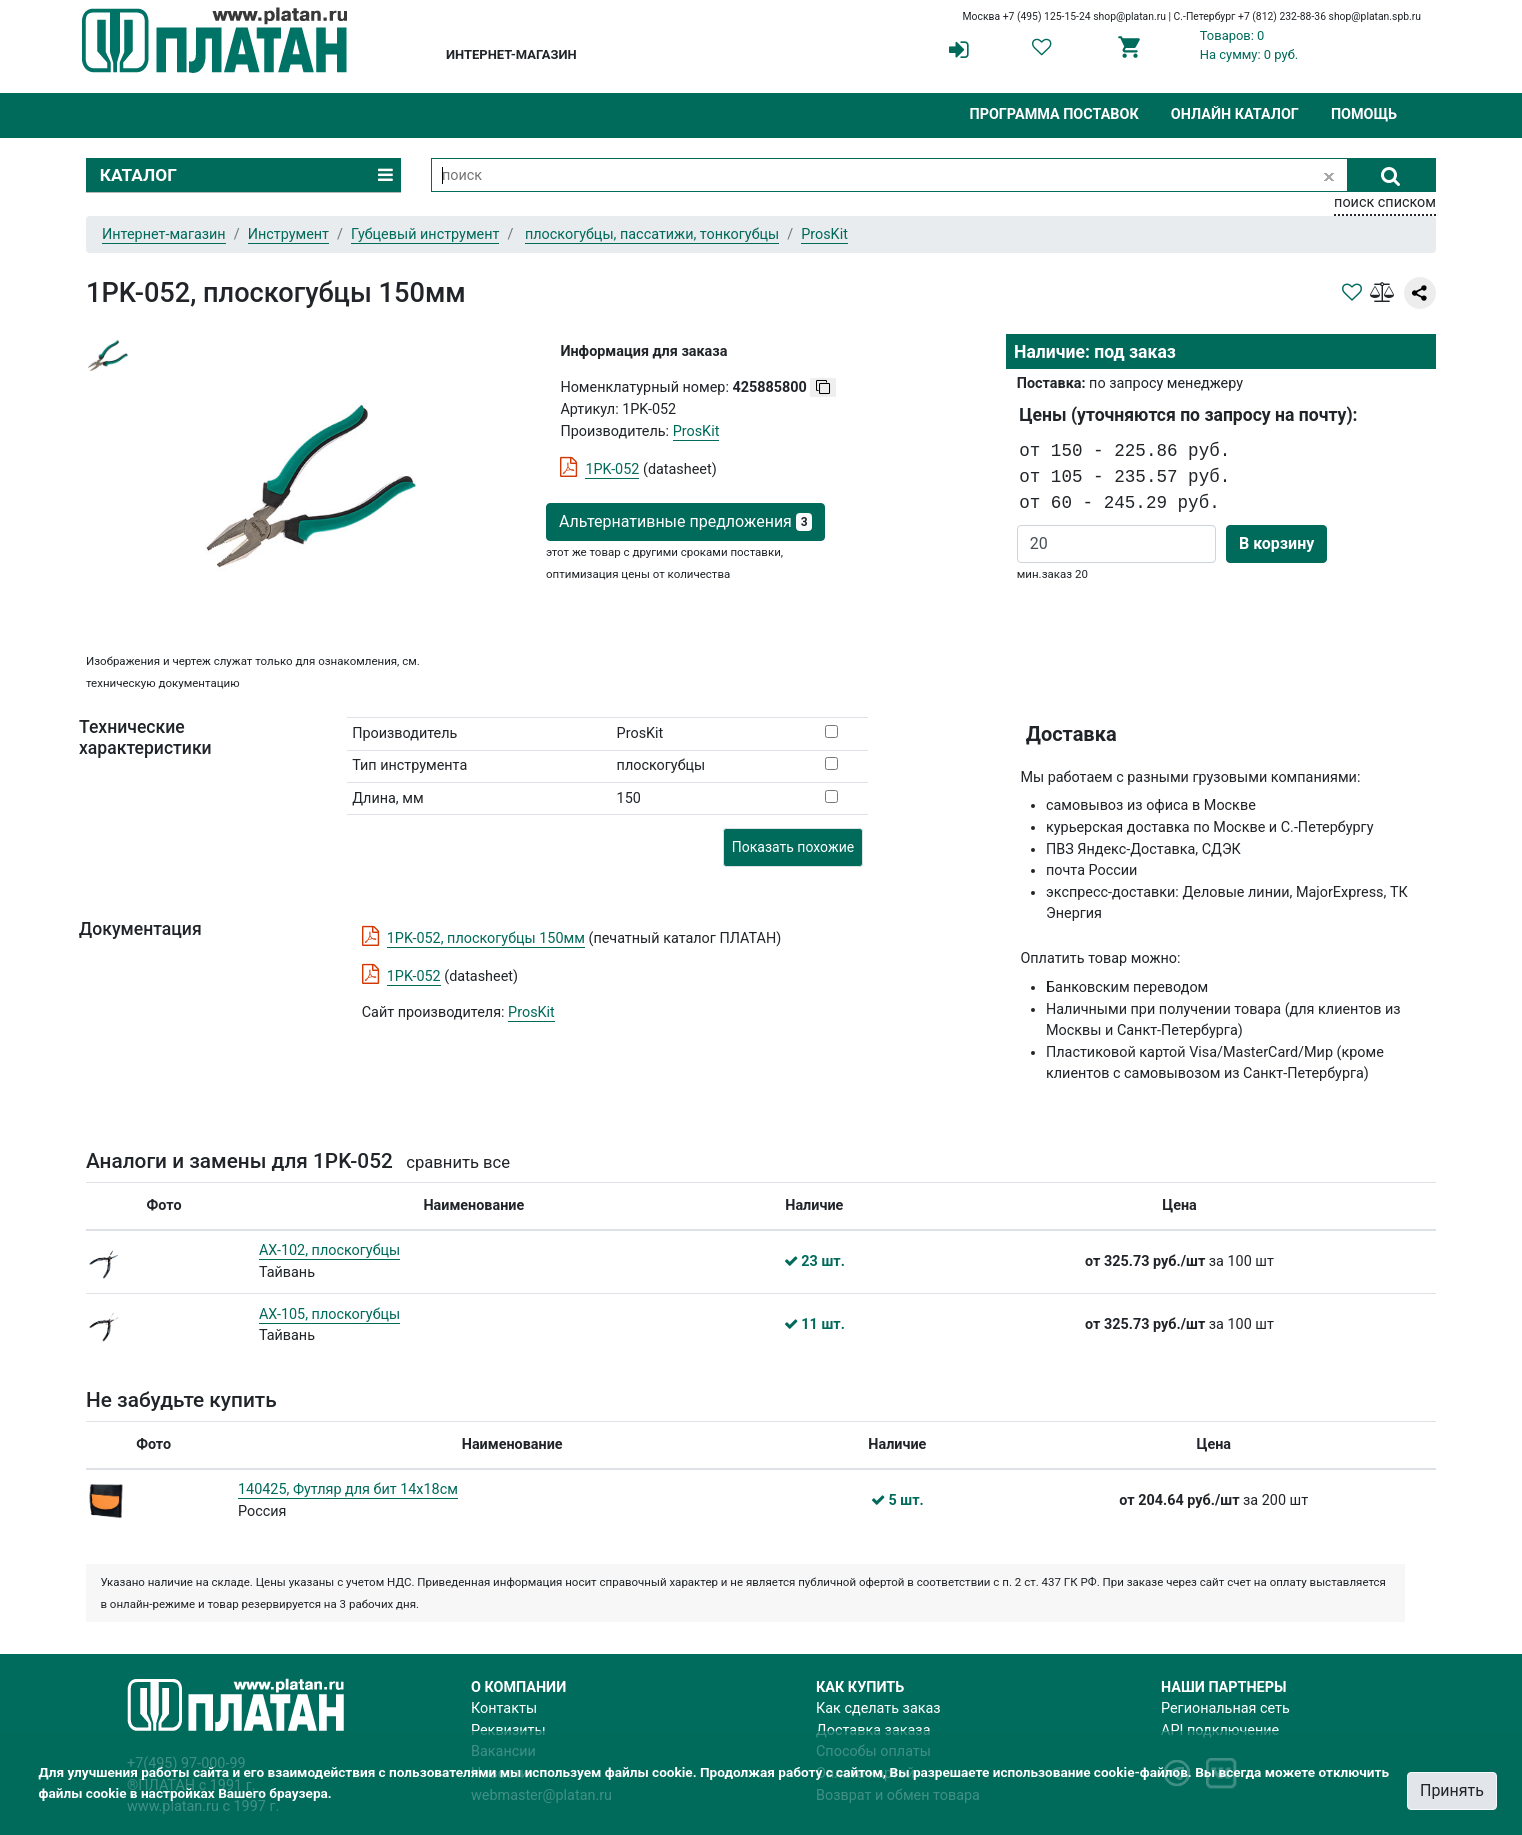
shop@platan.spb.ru (1375, 16)
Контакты (504, 1708)
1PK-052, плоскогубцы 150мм (486, 938)
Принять (1452, 1790)
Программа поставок (1053, 114)
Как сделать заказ (878, 1708)
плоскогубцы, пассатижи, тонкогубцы (652, 234)
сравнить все (458, 1162)
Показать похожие (793, 847)
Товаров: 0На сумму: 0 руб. (1249, 45)
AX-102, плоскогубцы (329, 1250)
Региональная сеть (1225, 1708)
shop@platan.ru (1129, 16)
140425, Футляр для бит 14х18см (348, 1489)
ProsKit (531, 1012)
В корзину (1276, 543)
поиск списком (1385, 202)
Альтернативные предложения (685, 521)
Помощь (1364, 114)
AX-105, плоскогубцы (329, 1314)
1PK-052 (612, 469)
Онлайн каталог (1235, 114)
